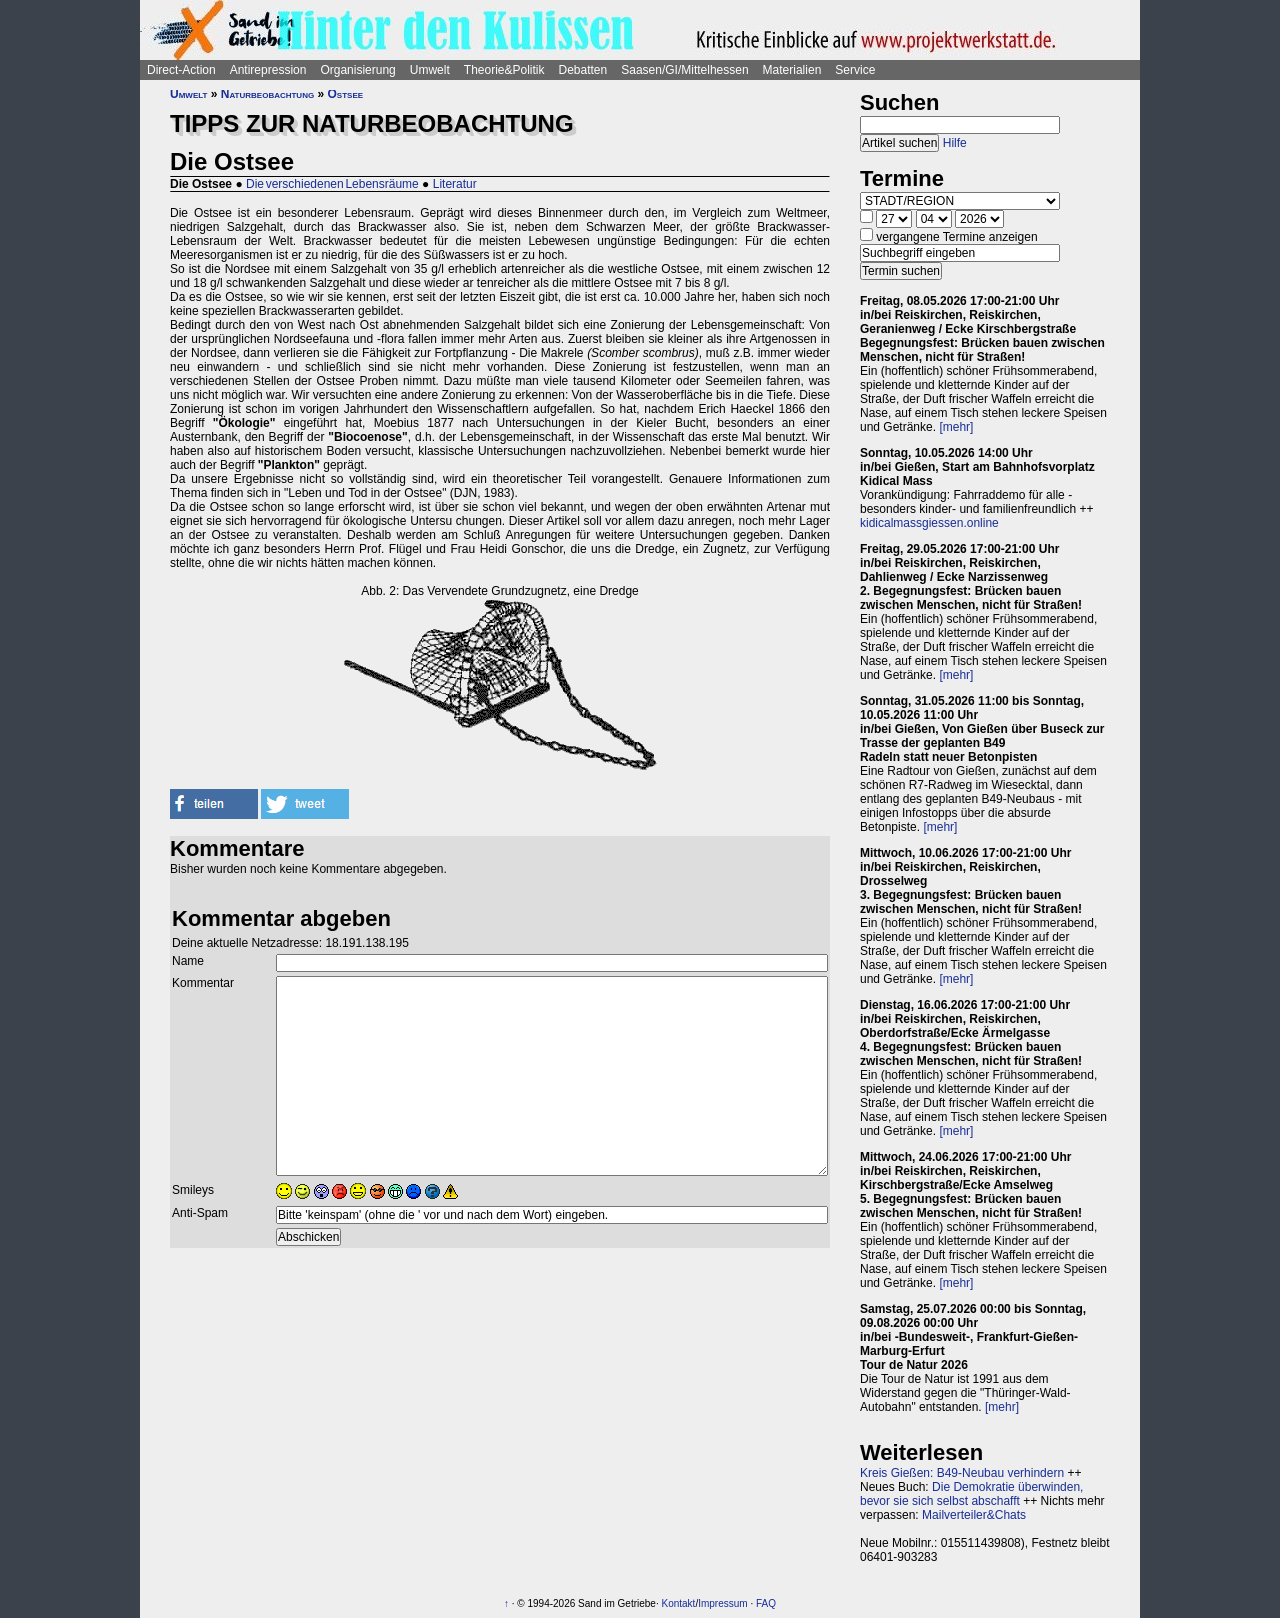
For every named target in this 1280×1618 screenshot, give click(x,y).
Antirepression (268, 70)
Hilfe (955, 143)
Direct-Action (181, 70)
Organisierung (357, 70)
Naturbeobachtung (267, 94)
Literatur (455, 184)
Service (855, 70)
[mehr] (956, 427)
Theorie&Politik (504, 70)
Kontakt (678, 1603)
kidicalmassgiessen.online (929, 523)
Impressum (722, 1603)
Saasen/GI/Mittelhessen (684, 70)
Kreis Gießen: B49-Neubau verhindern (962, 1473)
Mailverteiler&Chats (974, 1515)
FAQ (766, 1603)
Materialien (792, 70)
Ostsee (346, 94)
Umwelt (430, 70)
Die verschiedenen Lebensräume (332, 184)
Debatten (583, 70)
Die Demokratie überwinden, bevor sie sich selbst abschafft (971, 1494)
